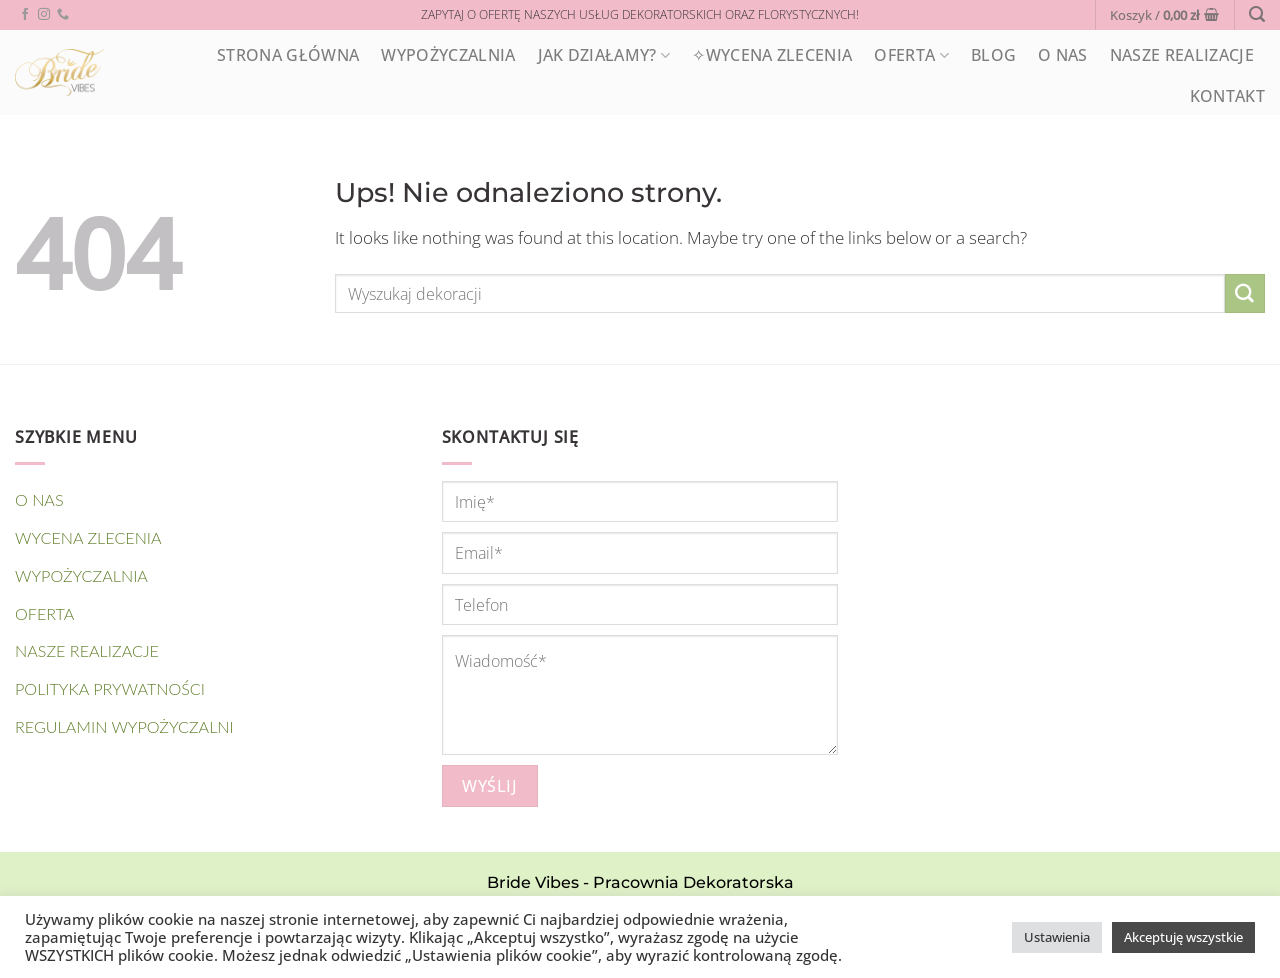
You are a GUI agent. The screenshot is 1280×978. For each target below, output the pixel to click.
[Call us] (63, 15)
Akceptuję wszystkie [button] (1183, 937)
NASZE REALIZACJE (1182, 55)
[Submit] (1245, 294)
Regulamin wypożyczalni (124, 726)
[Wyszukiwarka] (1257, 14)
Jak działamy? (604, 55)
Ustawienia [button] (1057, 937)
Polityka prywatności (110, 688)
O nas (1063, 55)
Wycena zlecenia (88, 537)
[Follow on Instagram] (44, 15)
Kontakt (1227, 96)
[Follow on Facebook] (25, 15)
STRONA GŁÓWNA (288, 55)
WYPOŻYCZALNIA (448, 55)
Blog (993, 55)
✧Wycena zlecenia (772, 55)
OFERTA (911, 55)
